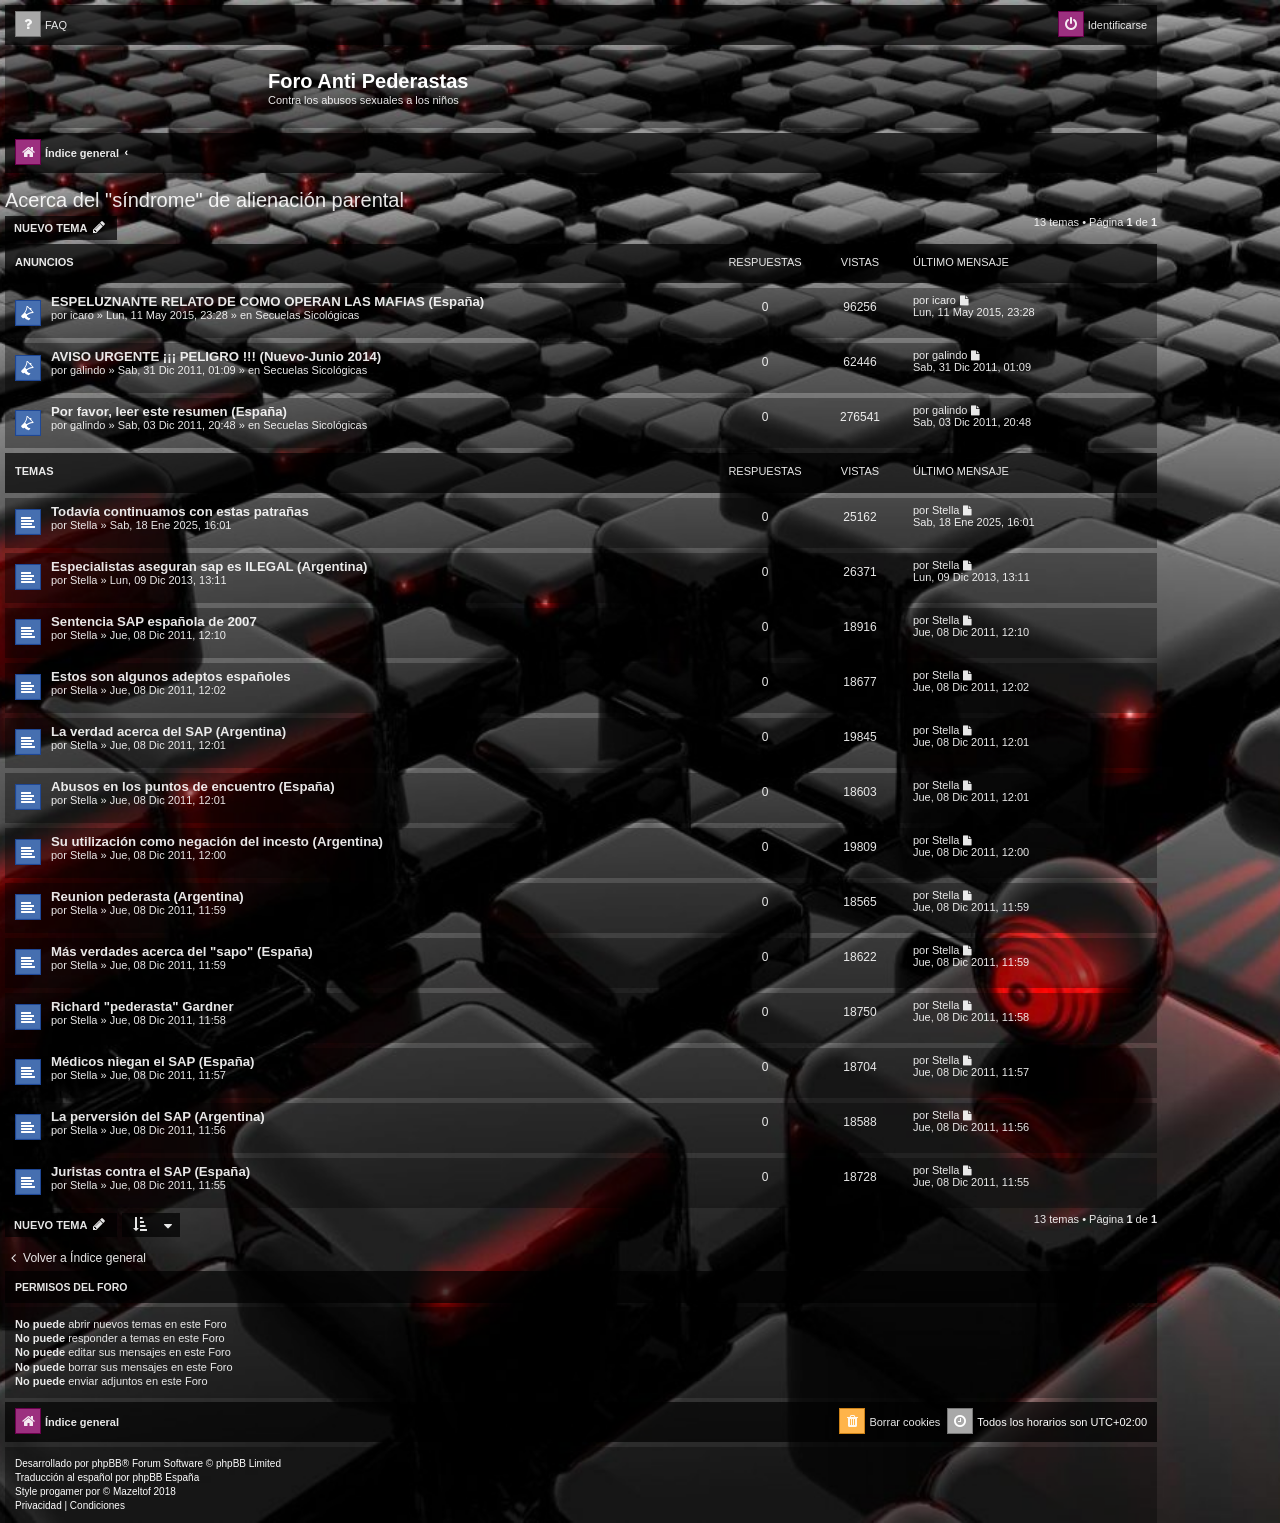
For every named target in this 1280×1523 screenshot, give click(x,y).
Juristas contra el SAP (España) (150, 1171)
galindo (87, 370)
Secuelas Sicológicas (307, 315)
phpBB (107, 1463)
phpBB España (165, 1477)
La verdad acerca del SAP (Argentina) (168, 731)
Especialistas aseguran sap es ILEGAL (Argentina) (209, 566)
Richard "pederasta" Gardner (142, 1006)
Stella (84, 525)
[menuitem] (41, 25)
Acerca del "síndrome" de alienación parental (204, 200)
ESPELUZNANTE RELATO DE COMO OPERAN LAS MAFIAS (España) (267, 301)
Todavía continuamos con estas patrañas (180, 511)
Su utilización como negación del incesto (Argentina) (217, 841)
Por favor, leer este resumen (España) (169, 411)
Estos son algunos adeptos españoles (171, 676)
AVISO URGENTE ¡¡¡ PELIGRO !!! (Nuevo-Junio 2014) (216, 356)
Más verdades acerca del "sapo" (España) (182, 951)
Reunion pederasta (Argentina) (147, 896)
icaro (82, 315)
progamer (61, 1491)
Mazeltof (132, 1491)
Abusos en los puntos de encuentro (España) (193, 786)
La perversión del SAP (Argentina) (158, 1116)
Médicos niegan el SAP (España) (153, 1061)
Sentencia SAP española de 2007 (154, 621)
